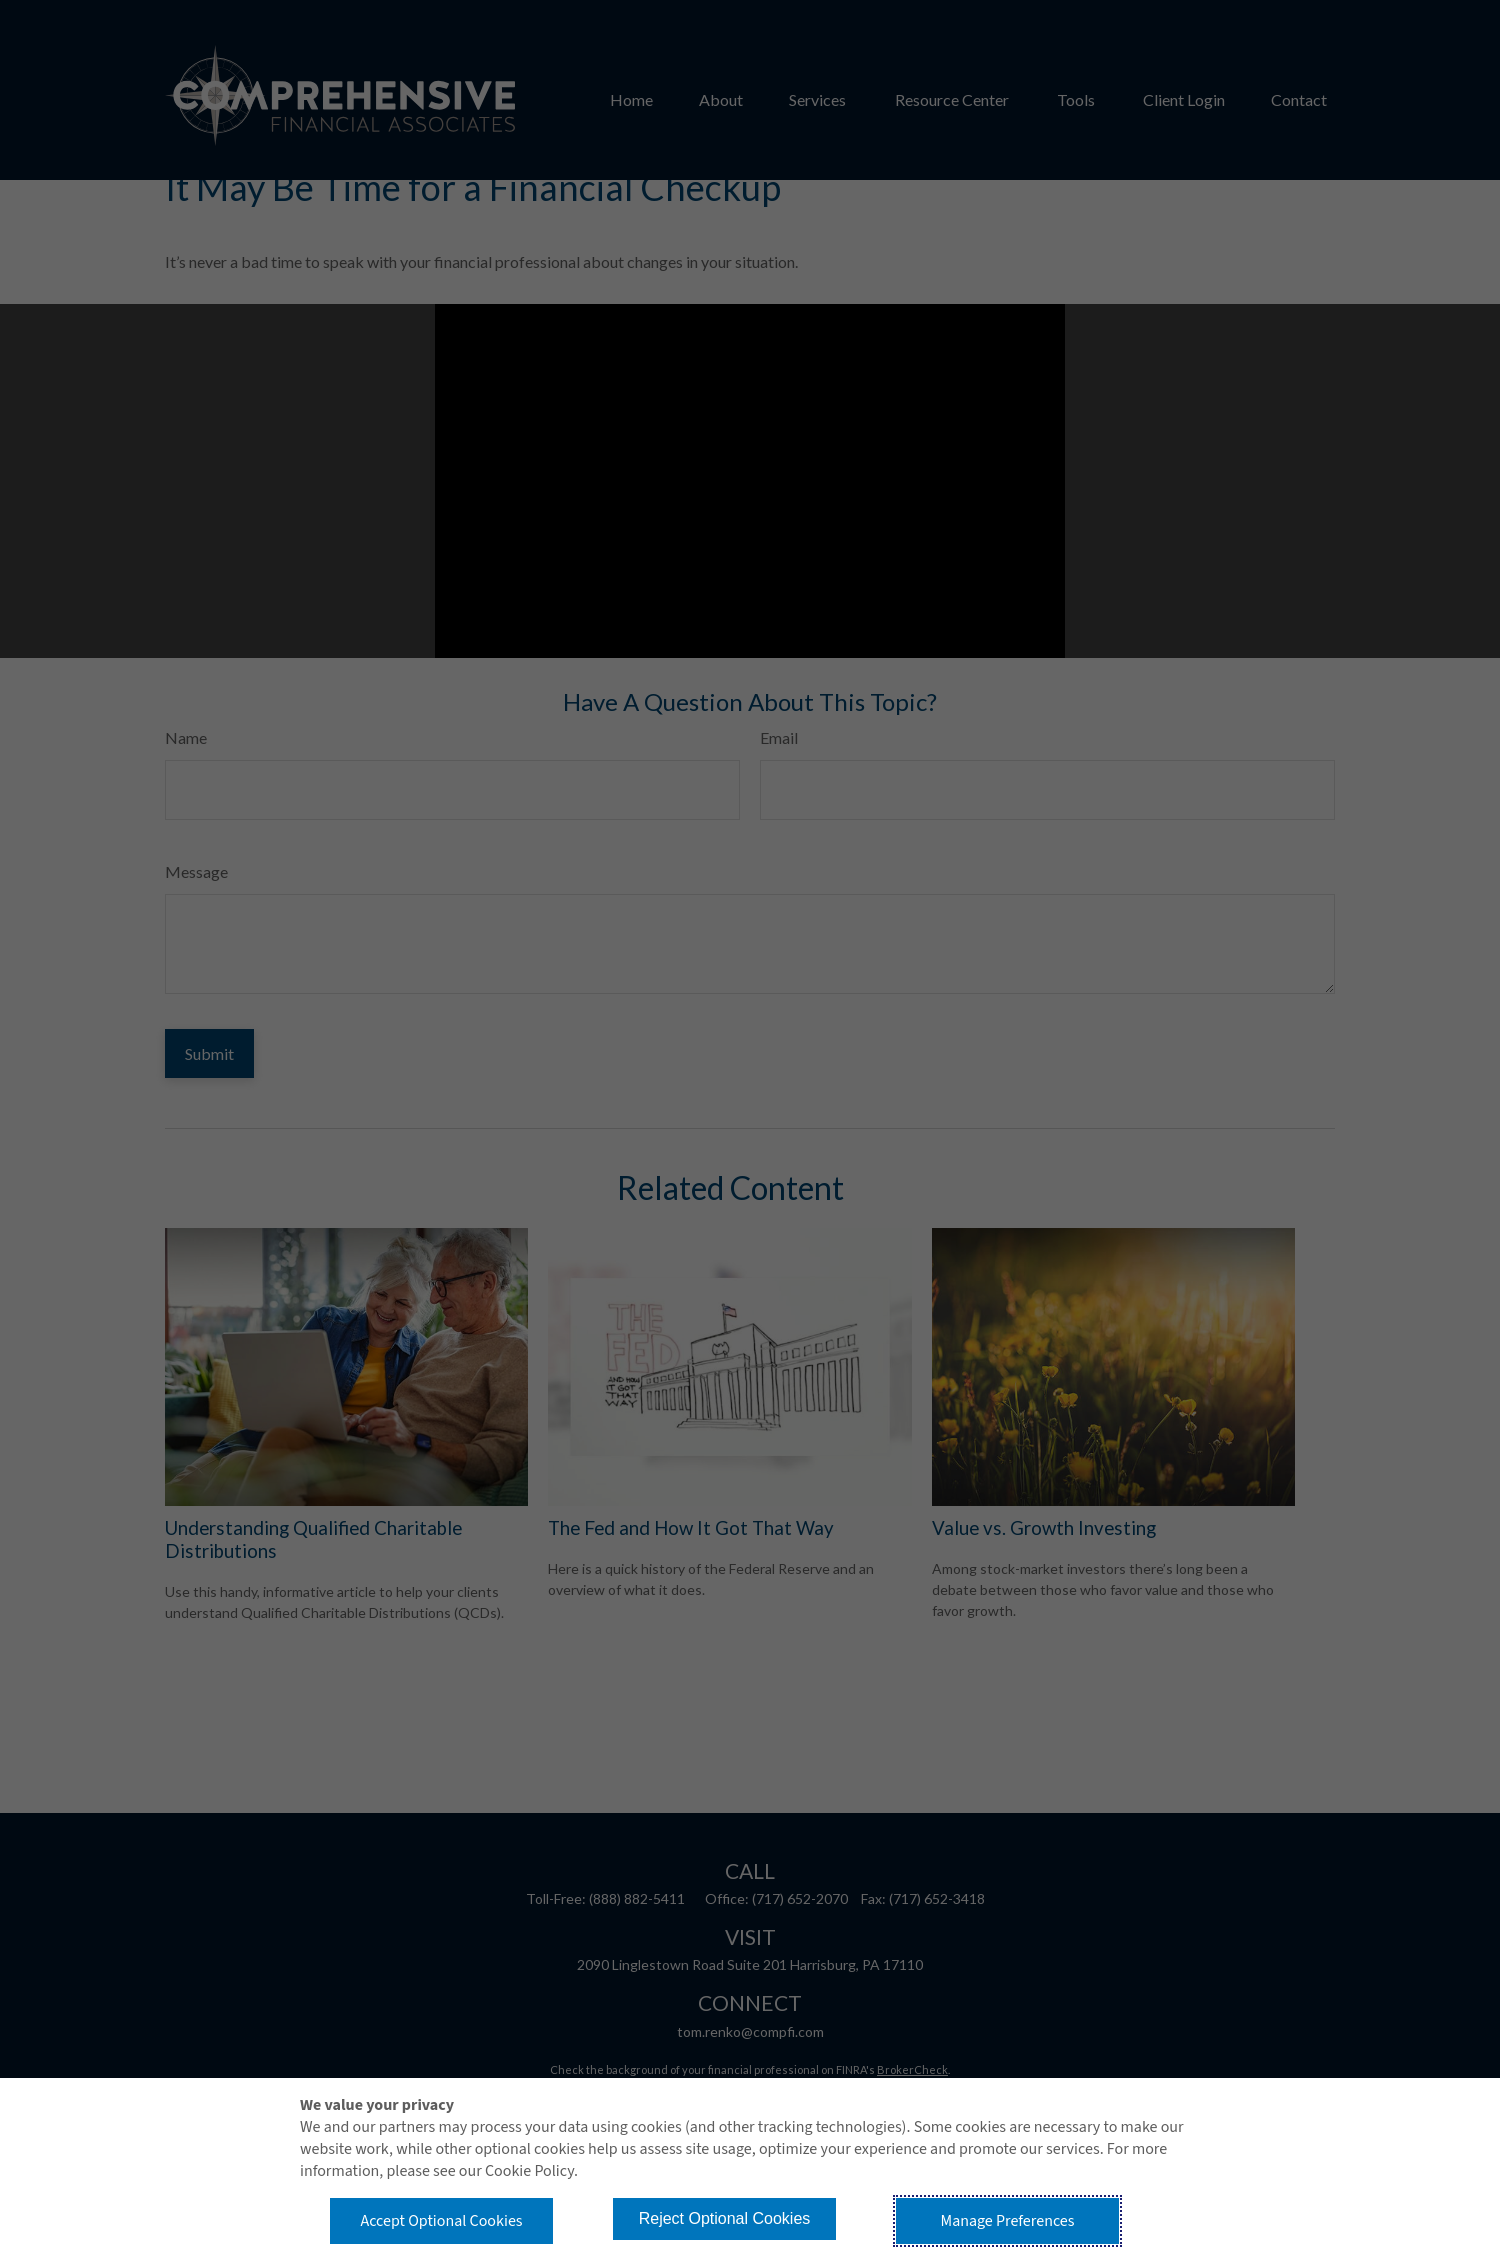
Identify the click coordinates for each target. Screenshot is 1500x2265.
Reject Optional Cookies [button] (725, 2218)
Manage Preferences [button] (1008, 2221)
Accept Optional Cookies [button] (441, 2221)
